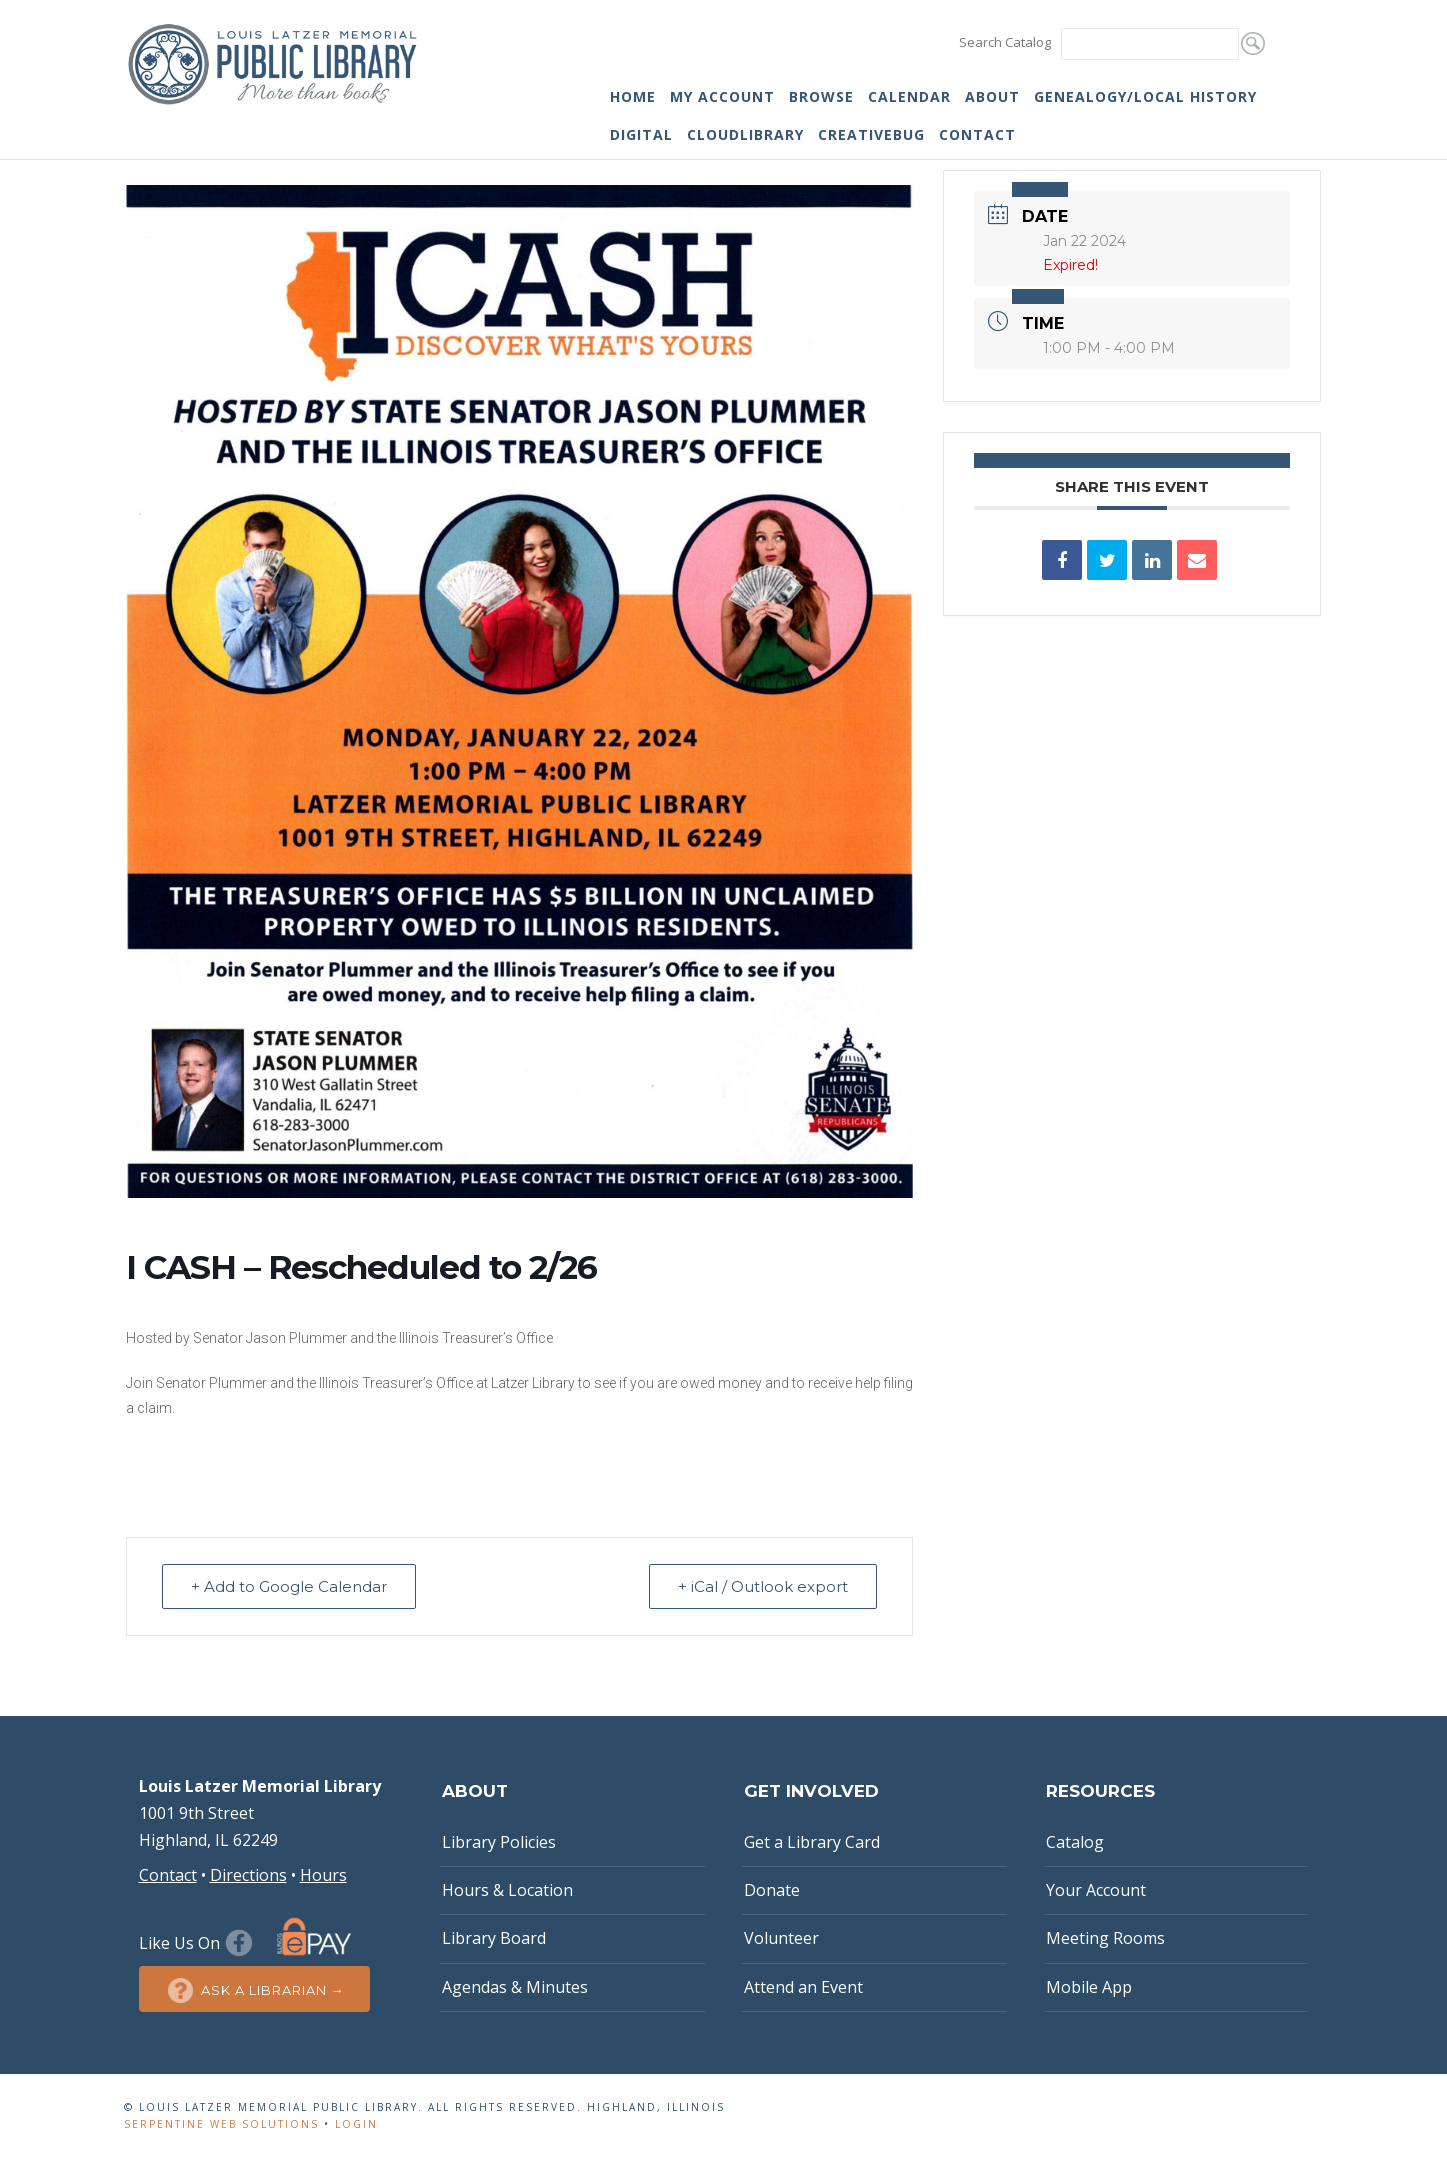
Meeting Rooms (1105, 1938)
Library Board (494, 1938)
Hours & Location (507, 1890)
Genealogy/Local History (1145, 96)
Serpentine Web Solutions (221, 2124)
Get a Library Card (812, 1842)
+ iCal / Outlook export (763, 1586)
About (992, 96)
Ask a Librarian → (254, 1990)
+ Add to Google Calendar (289, 1586)
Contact (977, 134)
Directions (248, 1875)
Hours (323, 1875)
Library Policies (499, 1842)
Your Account (1096, 1890)
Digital (641, 134)
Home (633, 96)
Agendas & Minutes (515, 1987)
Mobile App (1089, 1987)
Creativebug (871, 134)
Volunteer (781, 1938)
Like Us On (198, 1943)
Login (356, 2124)
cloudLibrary (745, 134)
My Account (722, 96)
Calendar (909, 96)
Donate (772, 1890)
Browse (821, 96)
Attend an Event (803, 1987)
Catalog (1075, 1842)
